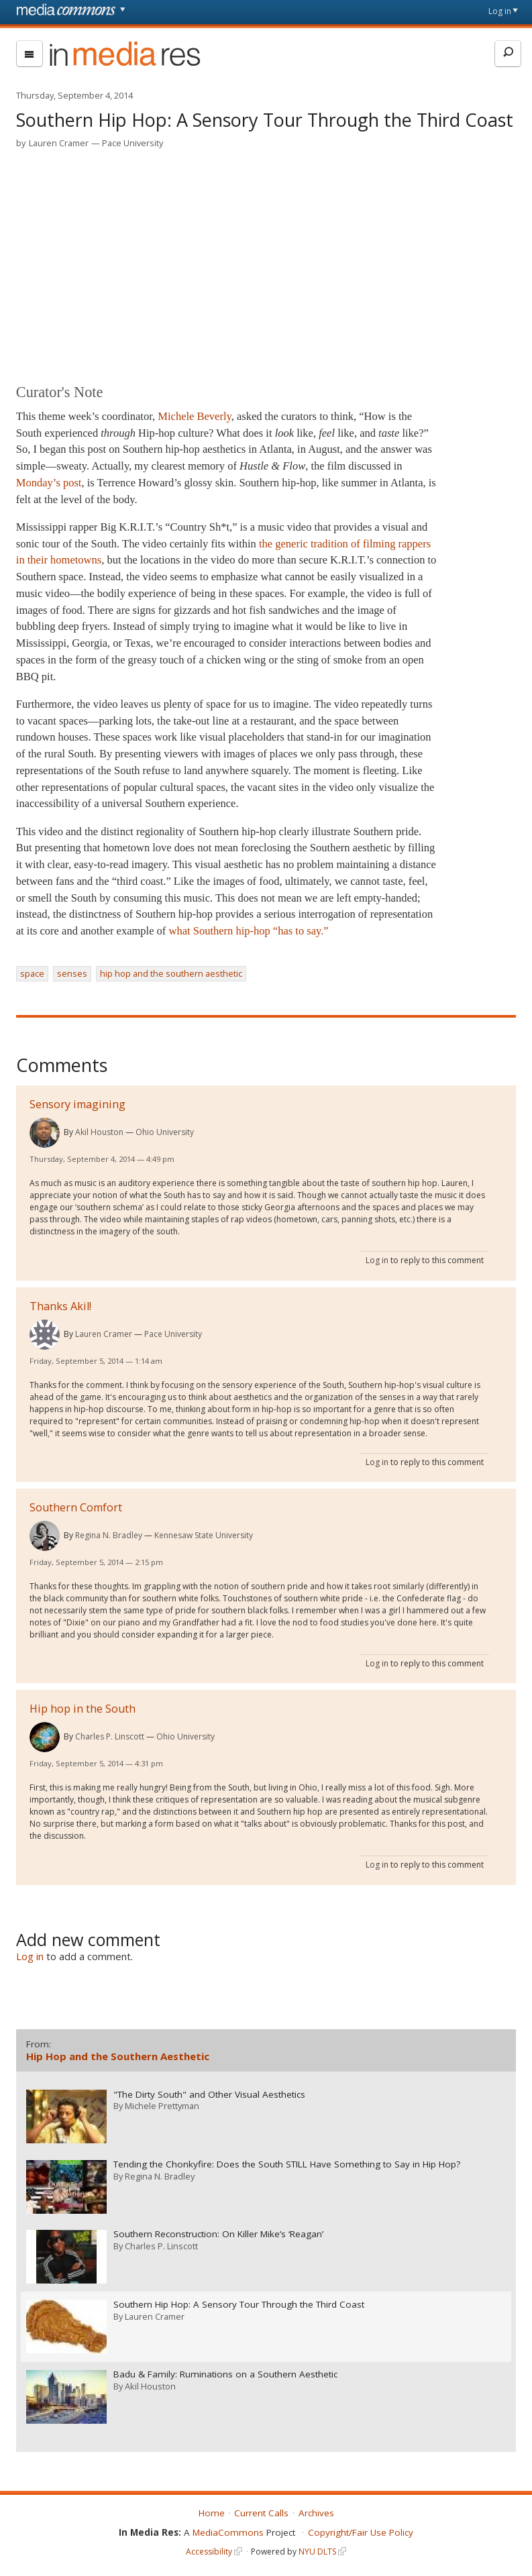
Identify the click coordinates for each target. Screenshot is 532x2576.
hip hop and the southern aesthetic (171, 973)
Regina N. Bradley (108, 1535)
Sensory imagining (77, 1104)
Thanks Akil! (60, 1306)
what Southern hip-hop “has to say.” (249, 930)
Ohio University (165, 1132)
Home (212, 2511)
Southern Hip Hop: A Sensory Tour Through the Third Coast (238, 2303)
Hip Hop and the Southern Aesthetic (117, 2056)
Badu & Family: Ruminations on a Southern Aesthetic (225, 2373)
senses (72, 973)
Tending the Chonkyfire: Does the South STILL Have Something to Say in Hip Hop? (286, 2163)
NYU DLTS (317, 2549)
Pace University (132, 143)
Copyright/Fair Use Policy (360, 2530)
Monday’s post (49, 482)
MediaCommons (228, 2530)
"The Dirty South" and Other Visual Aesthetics (209, 2094)
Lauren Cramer (59, 143)
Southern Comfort (76, 1507)
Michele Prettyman (162, 2106)
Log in (499, 11)
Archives (316, 2511)
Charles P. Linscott (109, 1736)
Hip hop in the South (83, 1708)
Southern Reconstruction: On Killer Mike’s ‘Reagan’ (218, 2233)
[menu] (29, 53)
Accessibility (209, 2549)
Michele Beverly (194, 416)
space (32, 973)
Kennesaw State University (203, 1535)
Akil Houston (99, 1132)
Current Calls (261, 2511)
